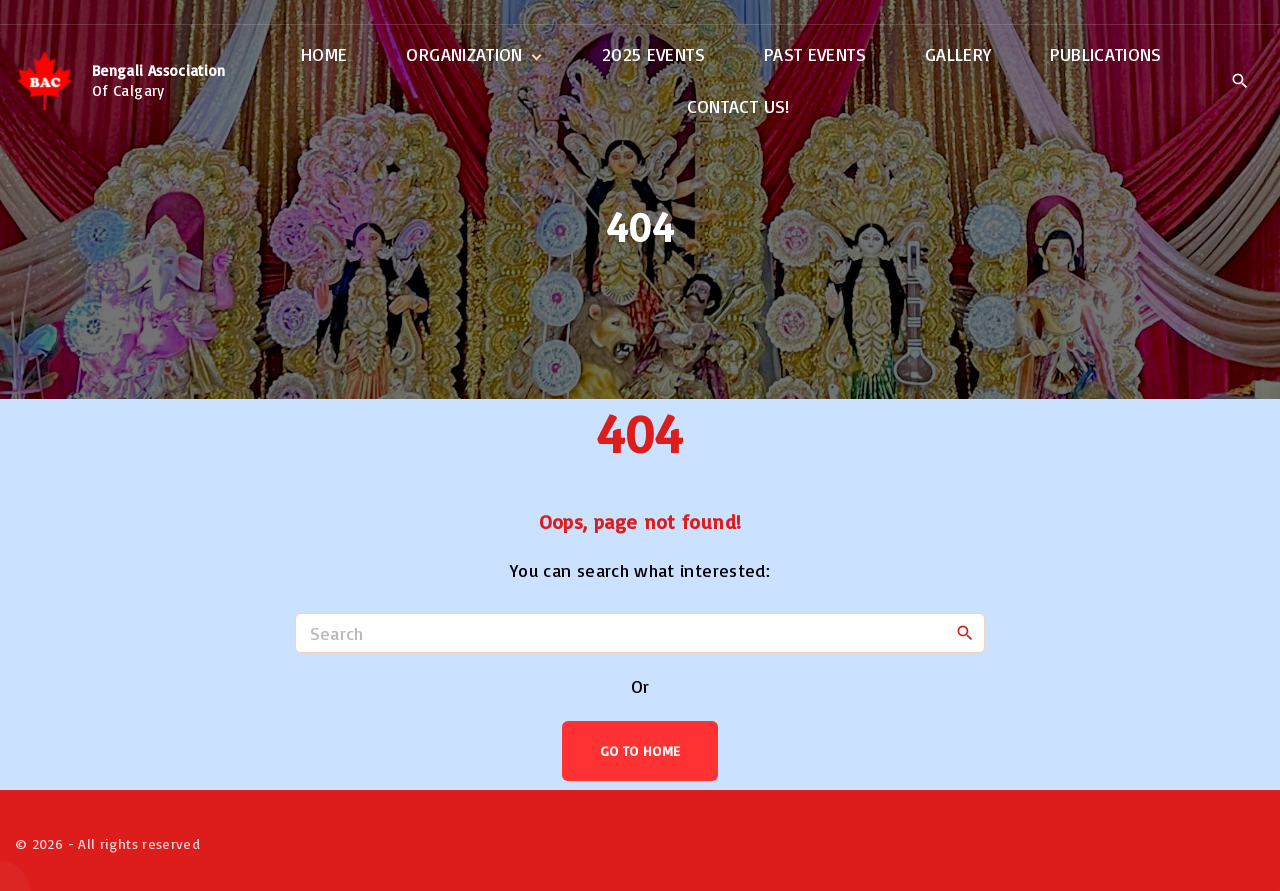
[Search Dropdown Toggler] (1239, 82)
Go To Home (640, 750)
